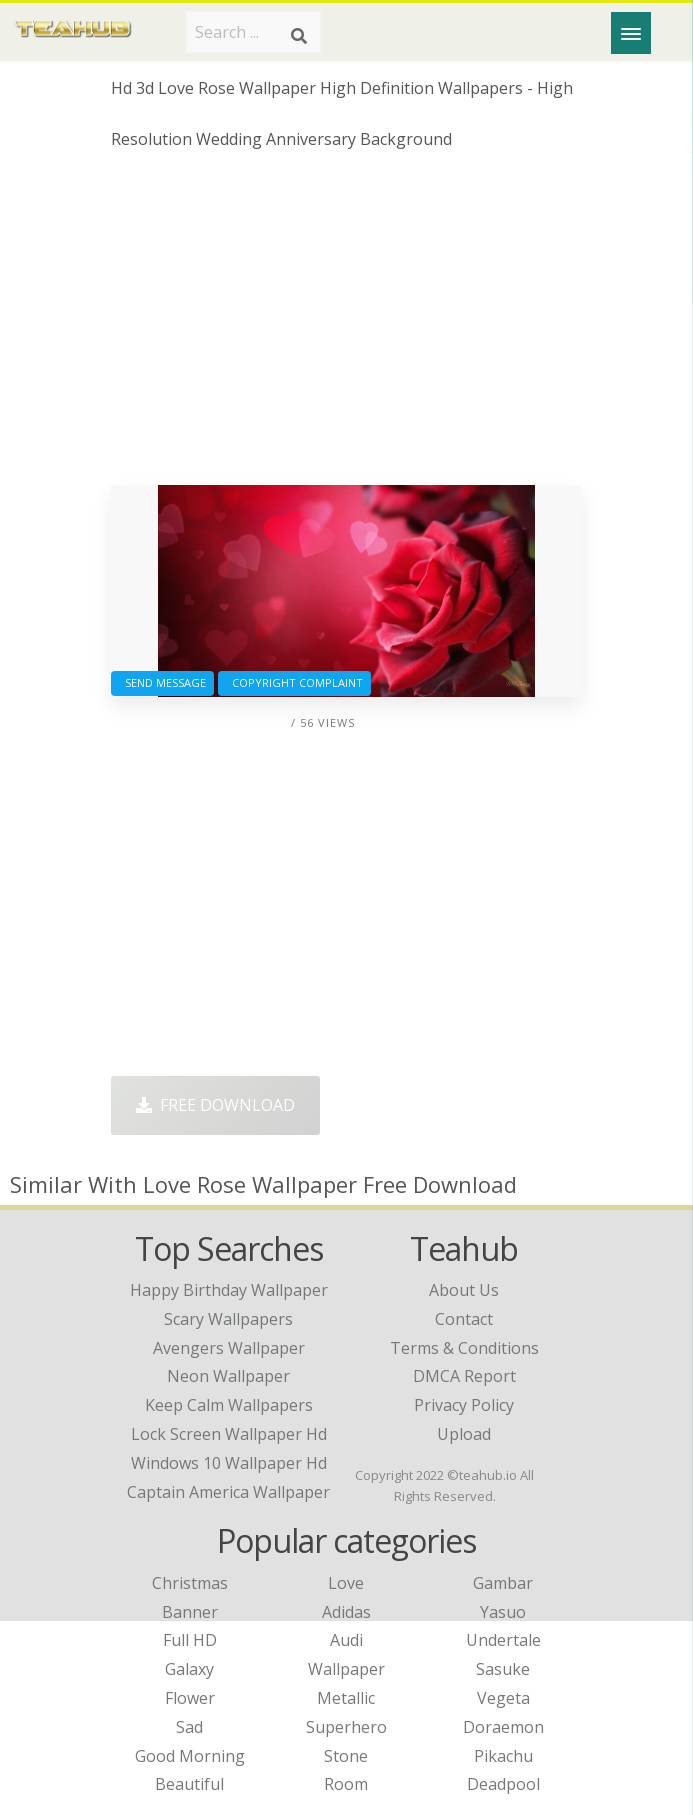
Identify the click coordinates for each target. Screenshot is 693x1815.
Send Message (162, 682)
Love (346, 1583)
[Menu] (631, 33)
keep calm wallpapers (229, 1405)
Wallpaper (346, 1669)
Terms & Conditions (464, 1348)
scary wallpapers (228, 1319)
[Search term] (253, 32)
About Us (464, 1290)
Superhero (346, 1727)
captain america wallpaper (228, 1492)
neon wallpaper (228, 1376)
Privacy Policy (464, 1405)
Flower (190, 1698)
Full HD (190, 1640)
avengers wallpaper (229, 1348)
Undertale (503, 1640)
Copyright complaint (294, 682)
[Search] (299, 36)
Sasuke (503, 1669)
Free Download (215, 1105)
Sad (189, 1727)
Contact (464, 1319)
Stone (346, 1756)
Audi (346, 1640)
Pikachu (503, 1756)
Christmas (190, 1583)
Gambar (503, 1583)
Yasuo (503, 1612)
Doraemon (503, 1727)
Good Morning (190, 1756)
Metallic (346, 1698)
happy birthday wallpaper (229, 1290)
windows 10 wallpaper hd (229, 1463)
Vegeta (503, 1698)
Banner (190, 1612)
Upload (464, 1434)
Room (346, 1784)
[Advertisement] (346, 325)
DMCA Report (464, 1376)
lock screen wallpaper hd (229, 1434)
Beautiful (189, 1784)
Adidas (346, 1612)
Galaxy (189, 1669)
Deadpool (503, 1784)
